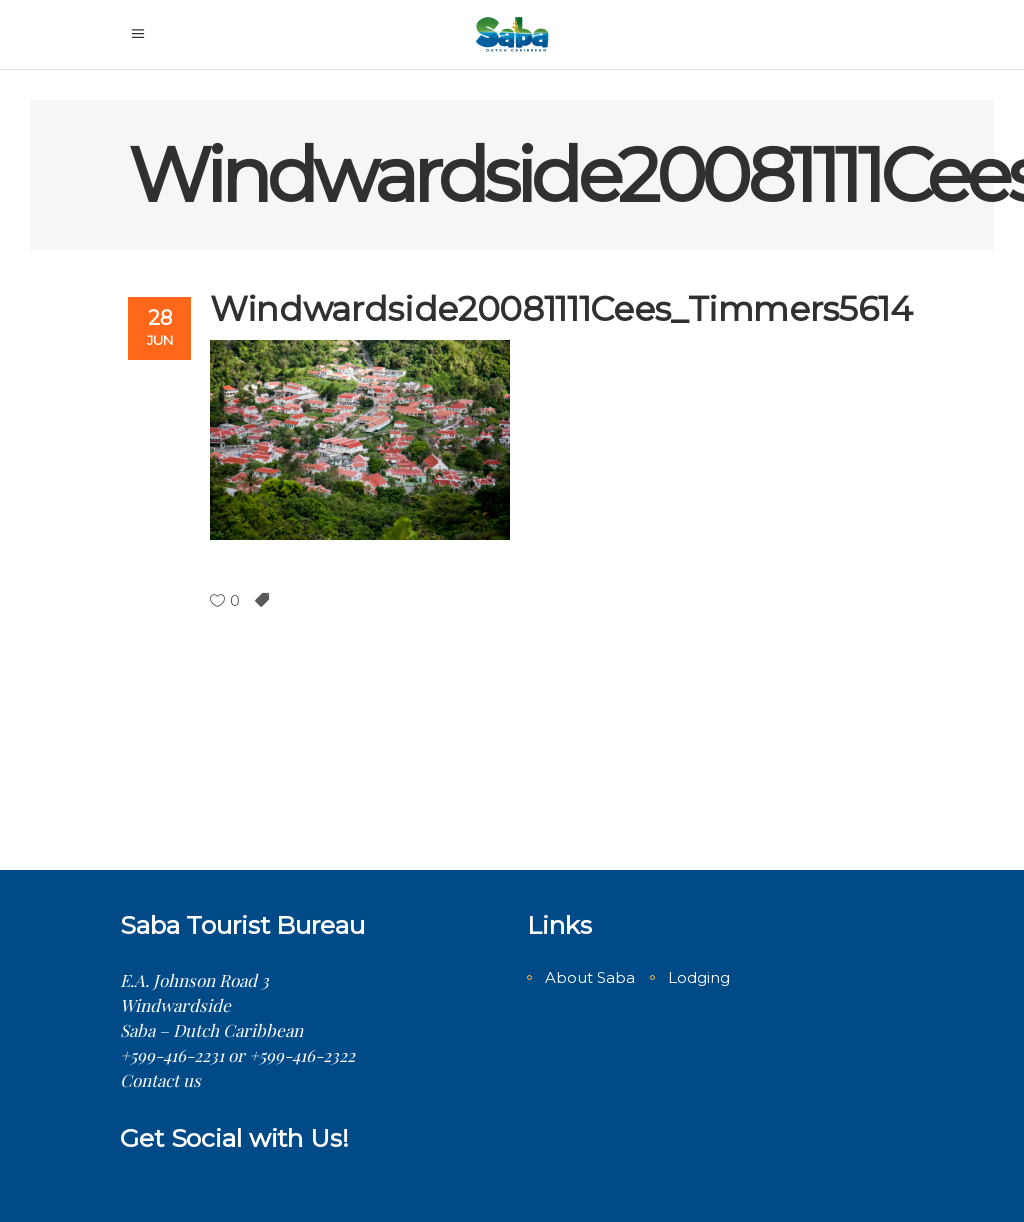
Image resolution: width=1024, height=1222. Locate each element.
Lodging (699, 977)
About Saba (590, 977)
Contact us (160, 1080)
